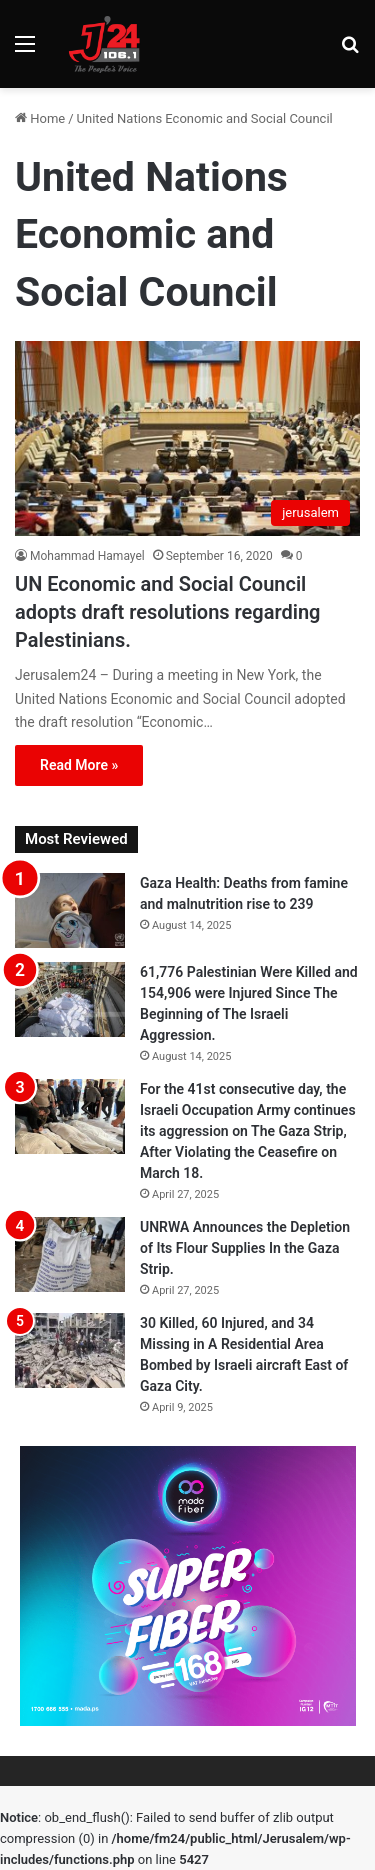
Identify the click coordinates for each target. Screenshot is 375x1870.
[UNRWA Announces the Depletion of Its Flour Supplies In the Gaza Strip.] (70, 1254)
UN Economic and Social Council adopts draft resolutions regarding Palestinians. (168, 612)
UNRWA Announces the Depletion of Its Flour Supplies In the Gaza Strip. (245, 1248)
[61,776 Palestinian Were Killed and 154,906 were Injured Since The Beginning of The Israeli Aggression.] (70, 999)
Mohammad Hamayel (87, 556)
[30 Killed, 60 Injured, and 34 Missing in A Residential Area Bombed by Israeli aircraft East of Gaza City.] (70, 1350)
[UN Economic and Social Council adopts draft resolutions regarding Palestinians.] (187, 438)
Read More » (79, 765)
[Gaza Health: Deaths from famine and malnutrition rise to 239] (70, 910)
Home (40, 118)
